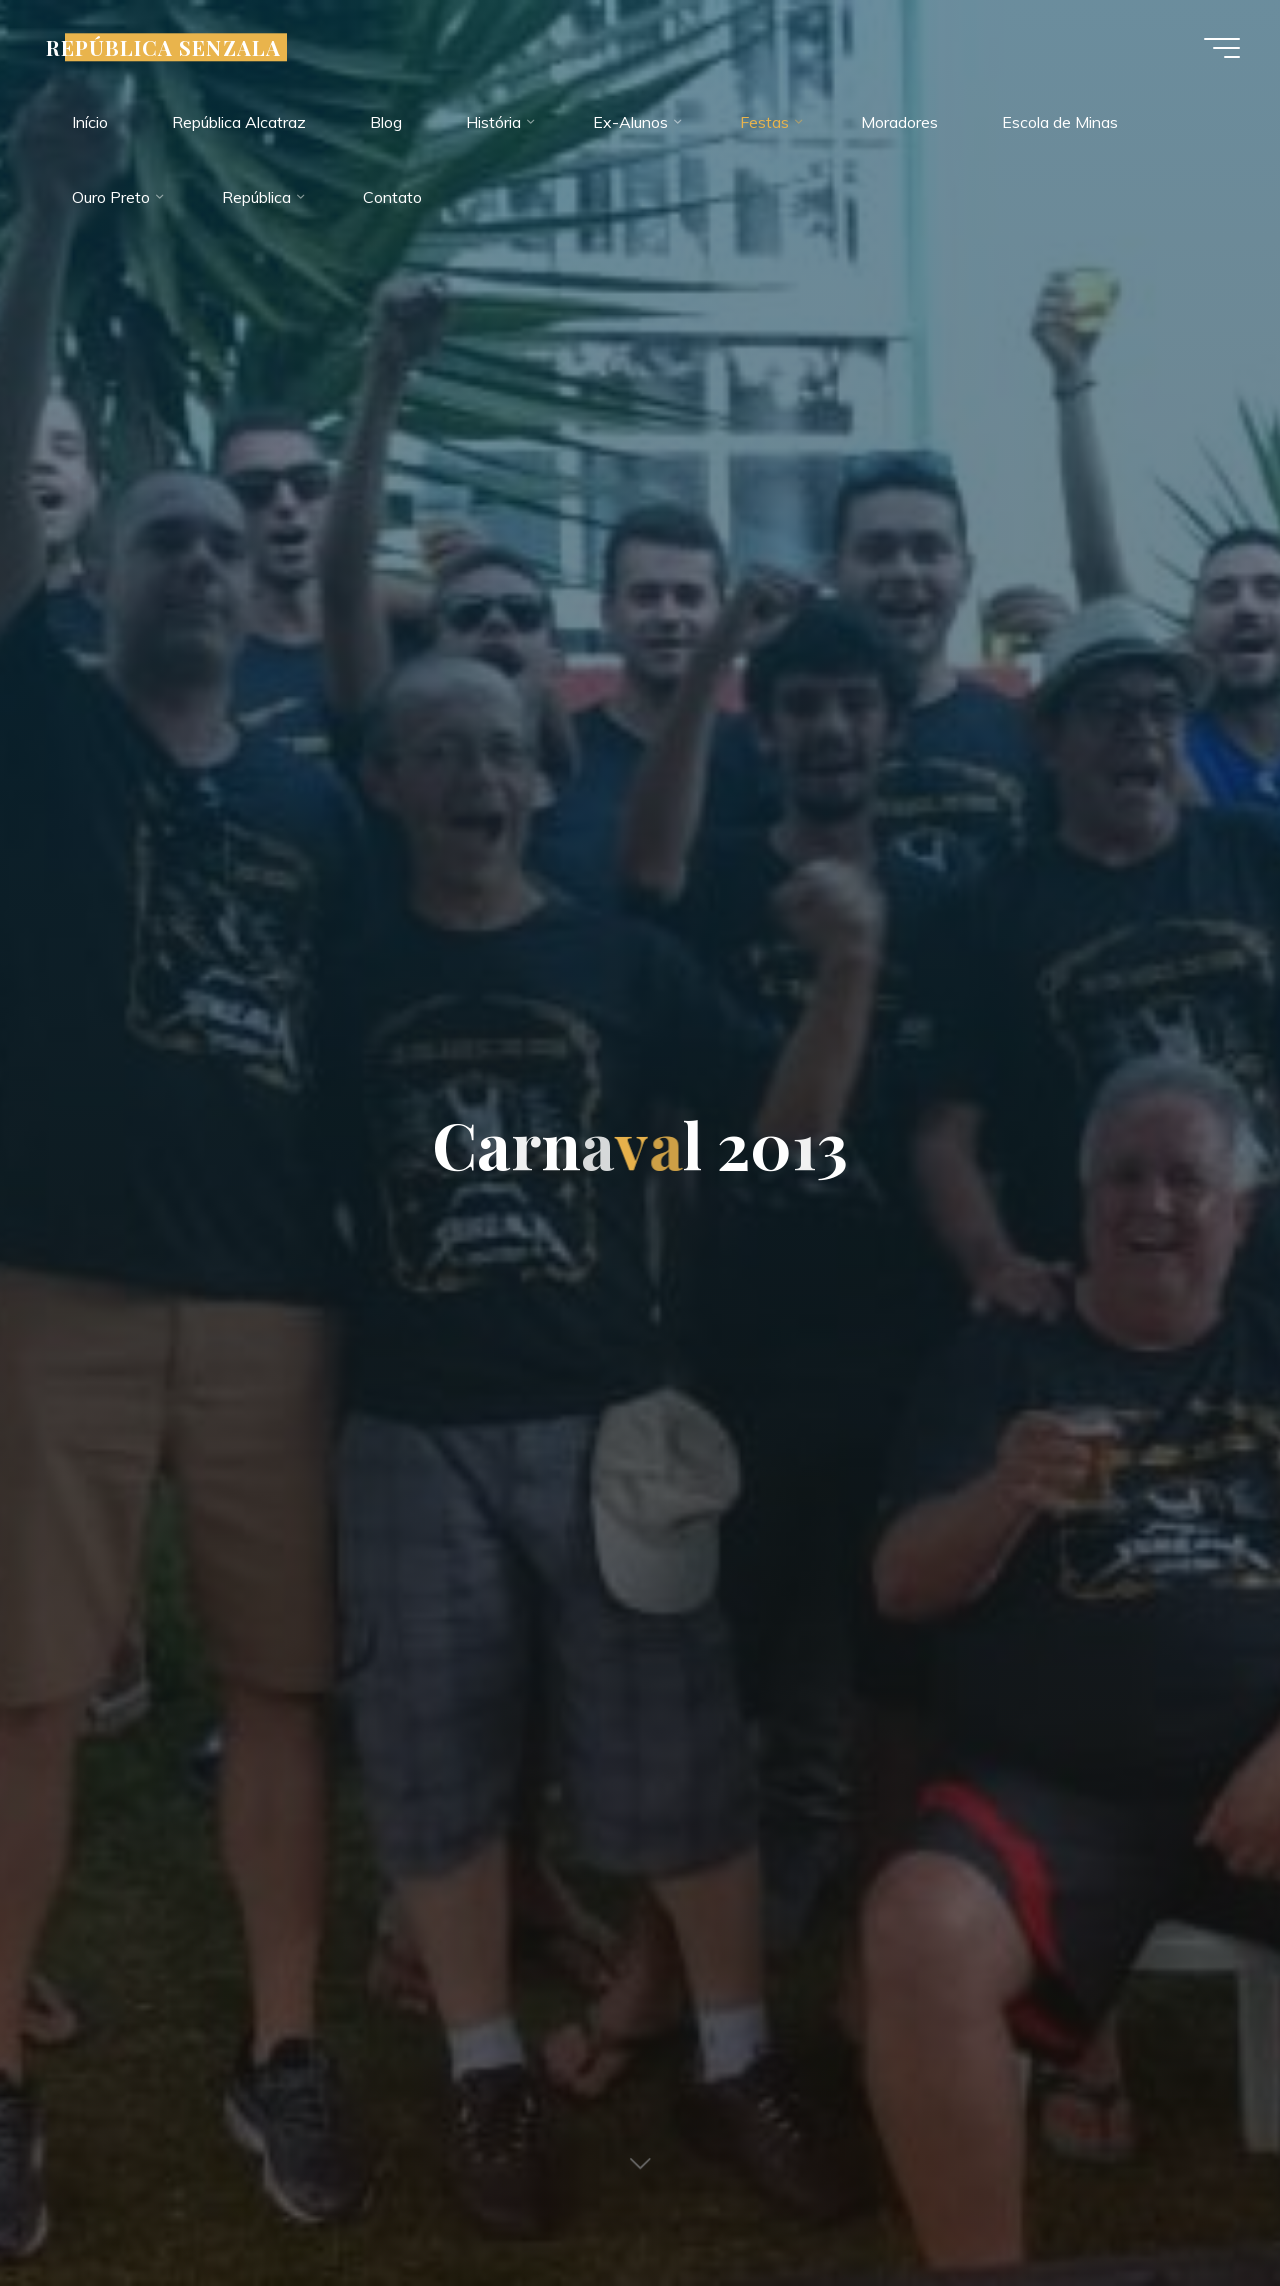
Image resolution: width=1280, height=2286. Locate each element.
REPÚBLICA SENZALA (163, 47)
